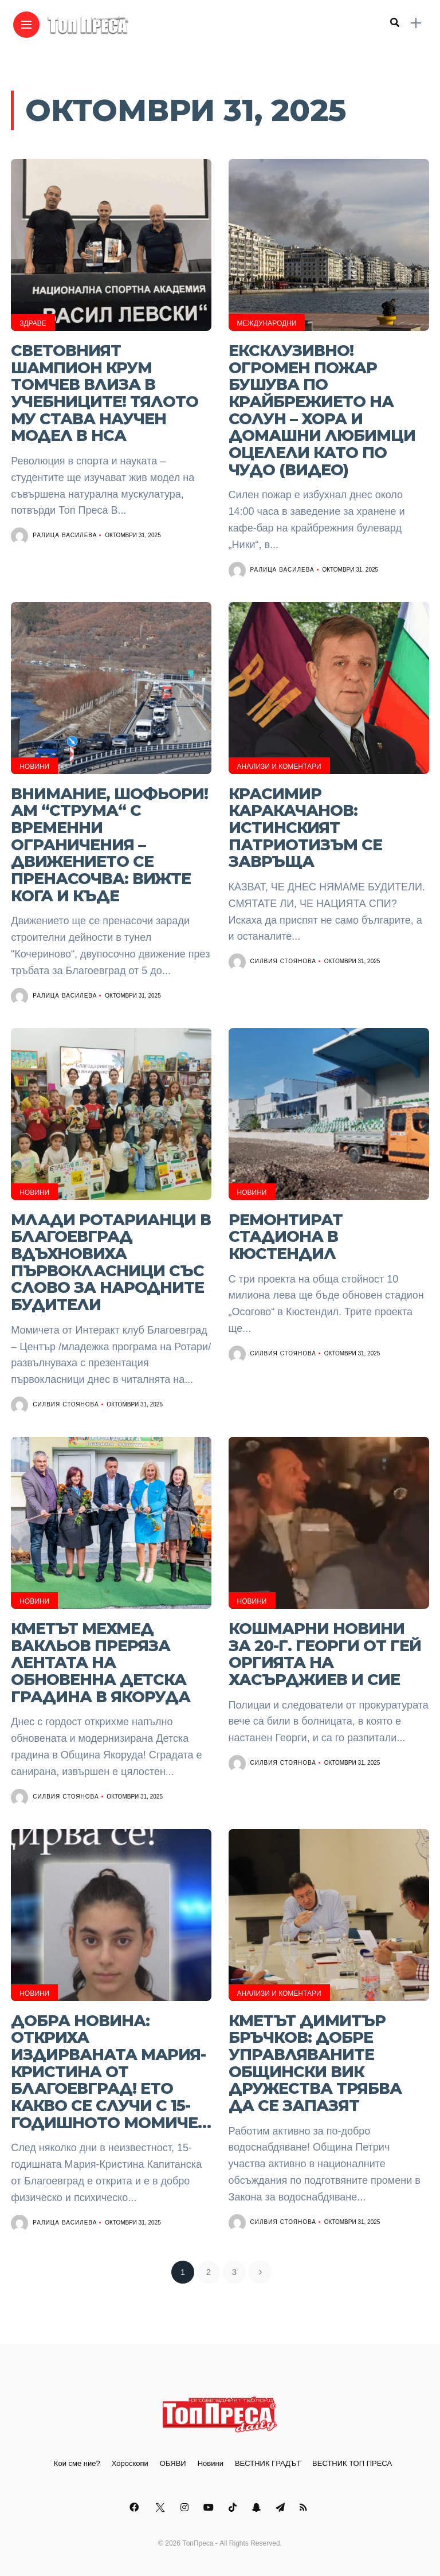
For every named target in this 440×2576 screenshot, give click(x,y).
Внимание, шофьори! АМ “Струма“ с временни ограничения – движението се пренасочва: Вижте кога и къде (109, 844)
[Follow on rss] (305, 2507)
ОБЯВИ (173, 2463)
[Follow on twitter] (161, 2507)
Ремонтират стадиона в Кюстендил (286, 1236)
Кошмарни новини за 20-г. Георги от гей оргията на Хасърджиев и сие (325, 1654)
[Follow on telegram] (282, 2507)
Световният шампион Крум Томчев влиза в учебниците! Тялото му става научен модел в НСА (104, 393)
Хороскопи (130, 2463)
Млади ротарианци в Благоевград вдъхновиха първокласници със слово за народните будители (111, 1262)
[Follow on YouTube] (210, 2507)
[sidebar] (416, 23)
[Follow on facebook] (135, 2507)
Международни (267, 323)
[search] (394, 23)
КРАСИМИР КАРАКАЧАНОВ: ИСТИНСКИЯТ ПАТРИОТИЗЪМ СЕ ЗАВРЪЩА (305, 827)
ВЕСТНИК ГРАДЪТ (268, 2463)
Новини (34, 767)
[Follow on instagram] (186, 2507)
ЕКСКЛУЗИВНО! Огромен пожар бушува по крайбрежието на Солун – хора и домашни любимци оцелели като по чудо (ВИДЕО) (322, 410)
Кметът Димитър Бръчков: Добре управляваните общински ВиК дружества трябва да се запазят (315, 2063)
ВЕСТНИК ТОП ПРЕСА (352, 2463)
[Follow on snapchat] (258, 2507)
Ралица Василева (65, 535)
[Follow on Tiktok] (234, 2507)
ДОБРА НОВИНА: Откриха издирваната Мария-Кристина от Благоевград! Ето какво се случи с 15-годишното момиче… (111, 2071)
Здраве (32, 323)
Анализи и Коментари (279, 767)
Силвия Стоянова (283, 961)
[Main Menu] (26, 25)
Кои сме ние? (77, 2463)
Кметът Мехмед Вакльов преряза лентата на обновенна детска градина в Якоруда (100, 1662)
